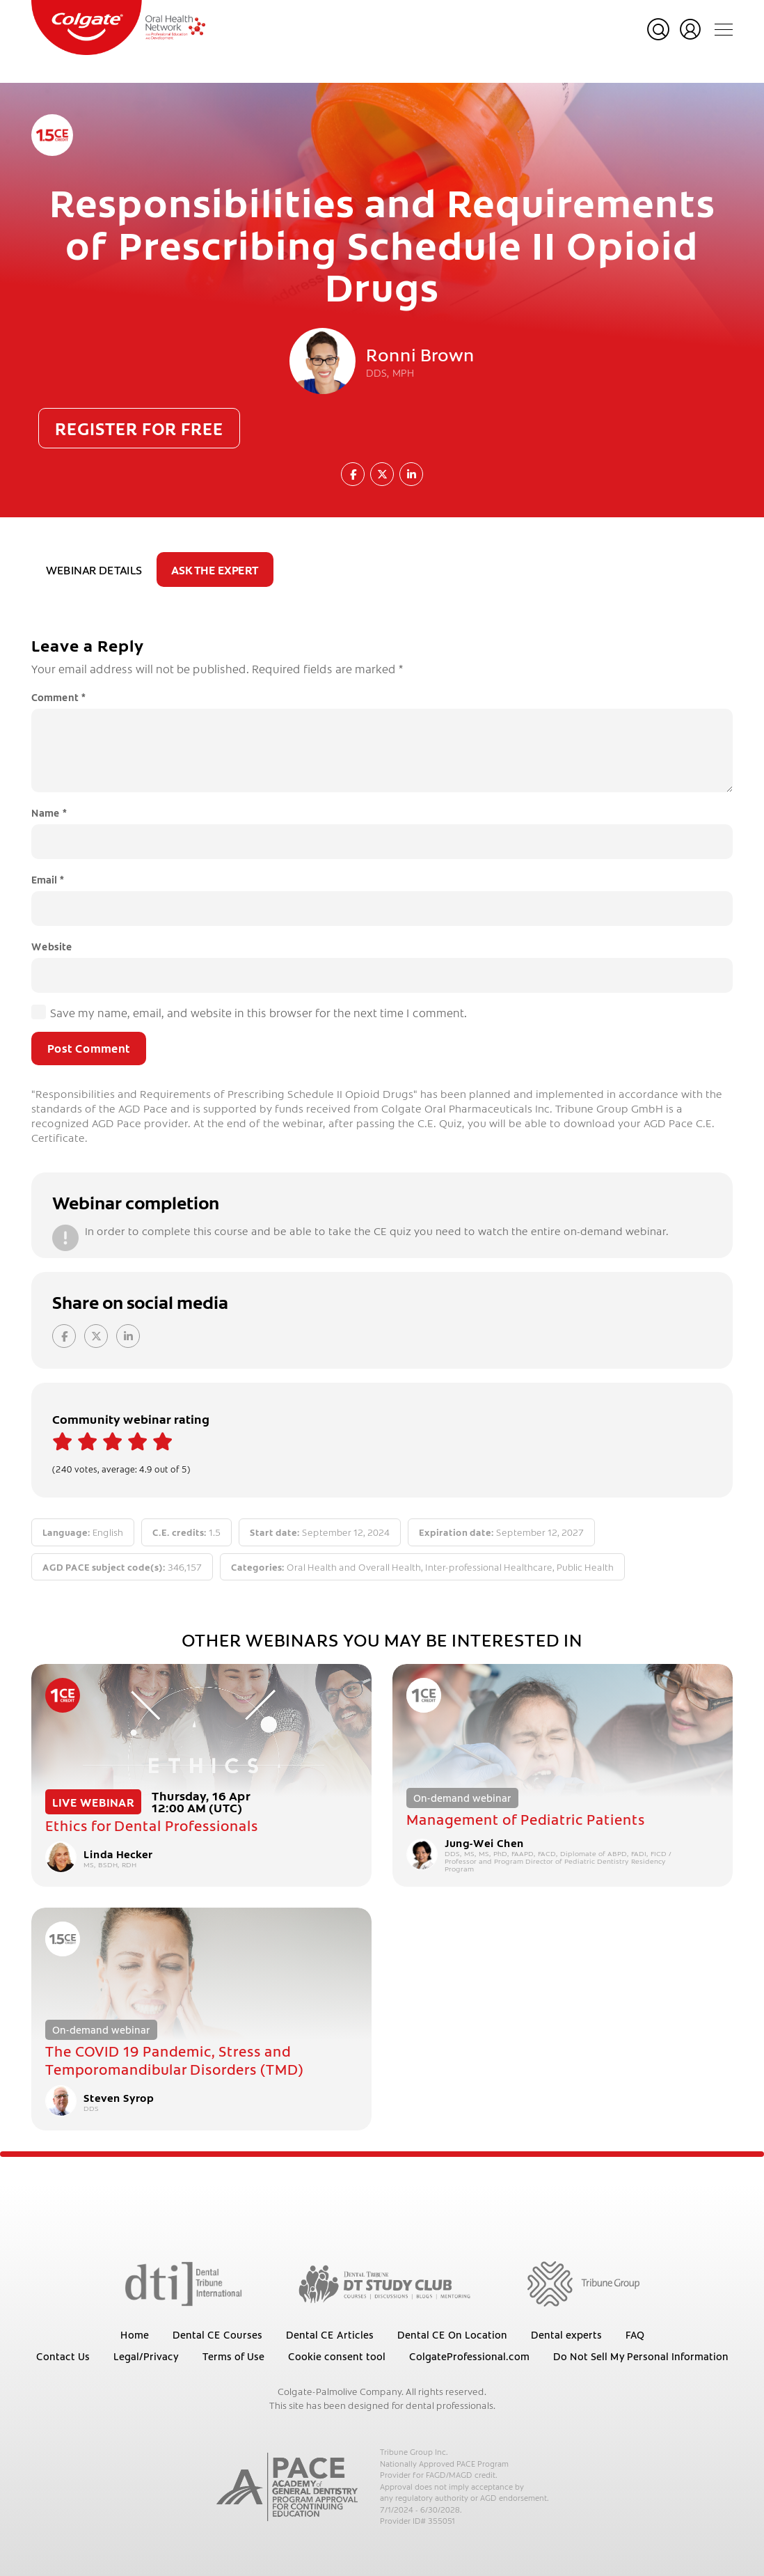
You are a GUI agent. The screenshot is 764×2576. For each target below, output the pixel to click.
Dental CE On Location (452, 2334)
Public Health (585, 1566)
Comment (58, 697)
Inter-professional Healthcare (488, 1566)
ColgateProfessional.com (469, 2356)
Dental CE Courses (217, 2334)
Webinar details (94, 569)
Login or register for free (690, 29)
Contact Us (63, 2356)
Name (49, 812)
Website (51, 946)
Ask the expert (215, 569)
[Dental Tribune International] (183, 2282)
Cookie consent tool (336, 2356)
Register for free (139, 427)
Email (47, 879)
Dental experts (566, 2334)
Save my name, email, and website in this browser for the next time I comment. (258, 1012)
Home (134, 2334)
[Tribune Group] (583, 2282)
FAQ (635, 2334)
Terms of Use (233, 2356)
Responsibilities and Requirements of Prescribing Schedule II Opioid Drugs (382, 243)
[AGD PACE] (287, 2487)
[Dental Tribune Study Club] (385, 2282)
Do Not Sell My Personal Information (641, 2356)
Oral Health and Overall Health (354, 1566)
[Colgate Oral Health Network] (118, 27)
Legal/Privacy (146, 2356)
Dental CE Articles (330, 2334)
